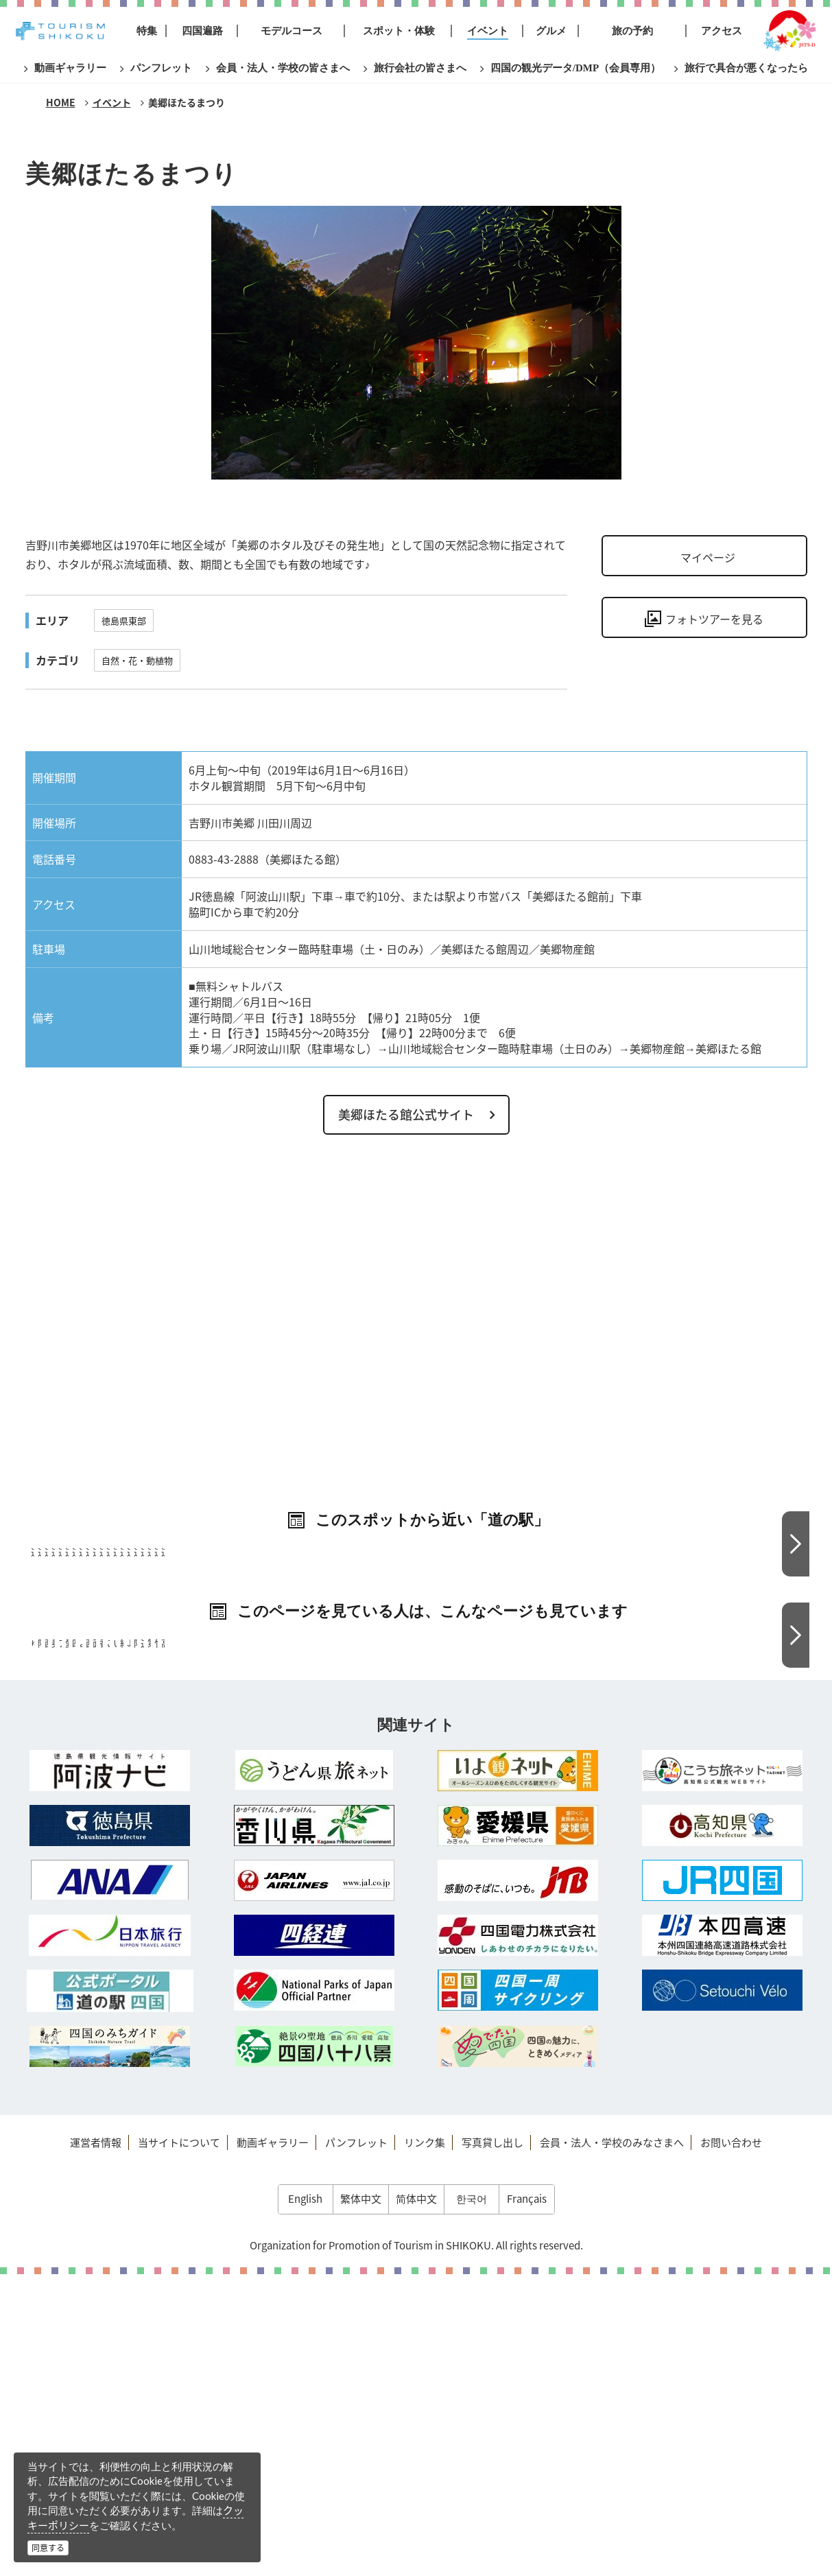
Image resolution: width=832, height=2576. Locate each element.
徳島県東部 (124, 620)
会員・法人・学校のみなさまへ (612, 2444)
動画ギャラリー (273, 2444)
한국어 (471, 2500)
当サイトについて (179, 2444)
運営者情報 (95, 2444)
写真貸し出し (492, 2444)
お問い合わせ (731, 2444)
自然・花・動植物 (137, 660)
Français (527, 2500)
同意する (48, 2548)
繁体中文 (360, 2500)
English (305, 2500)
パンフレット (356, 2444)
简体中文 (416, 2500)
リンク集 (424, 2444)
